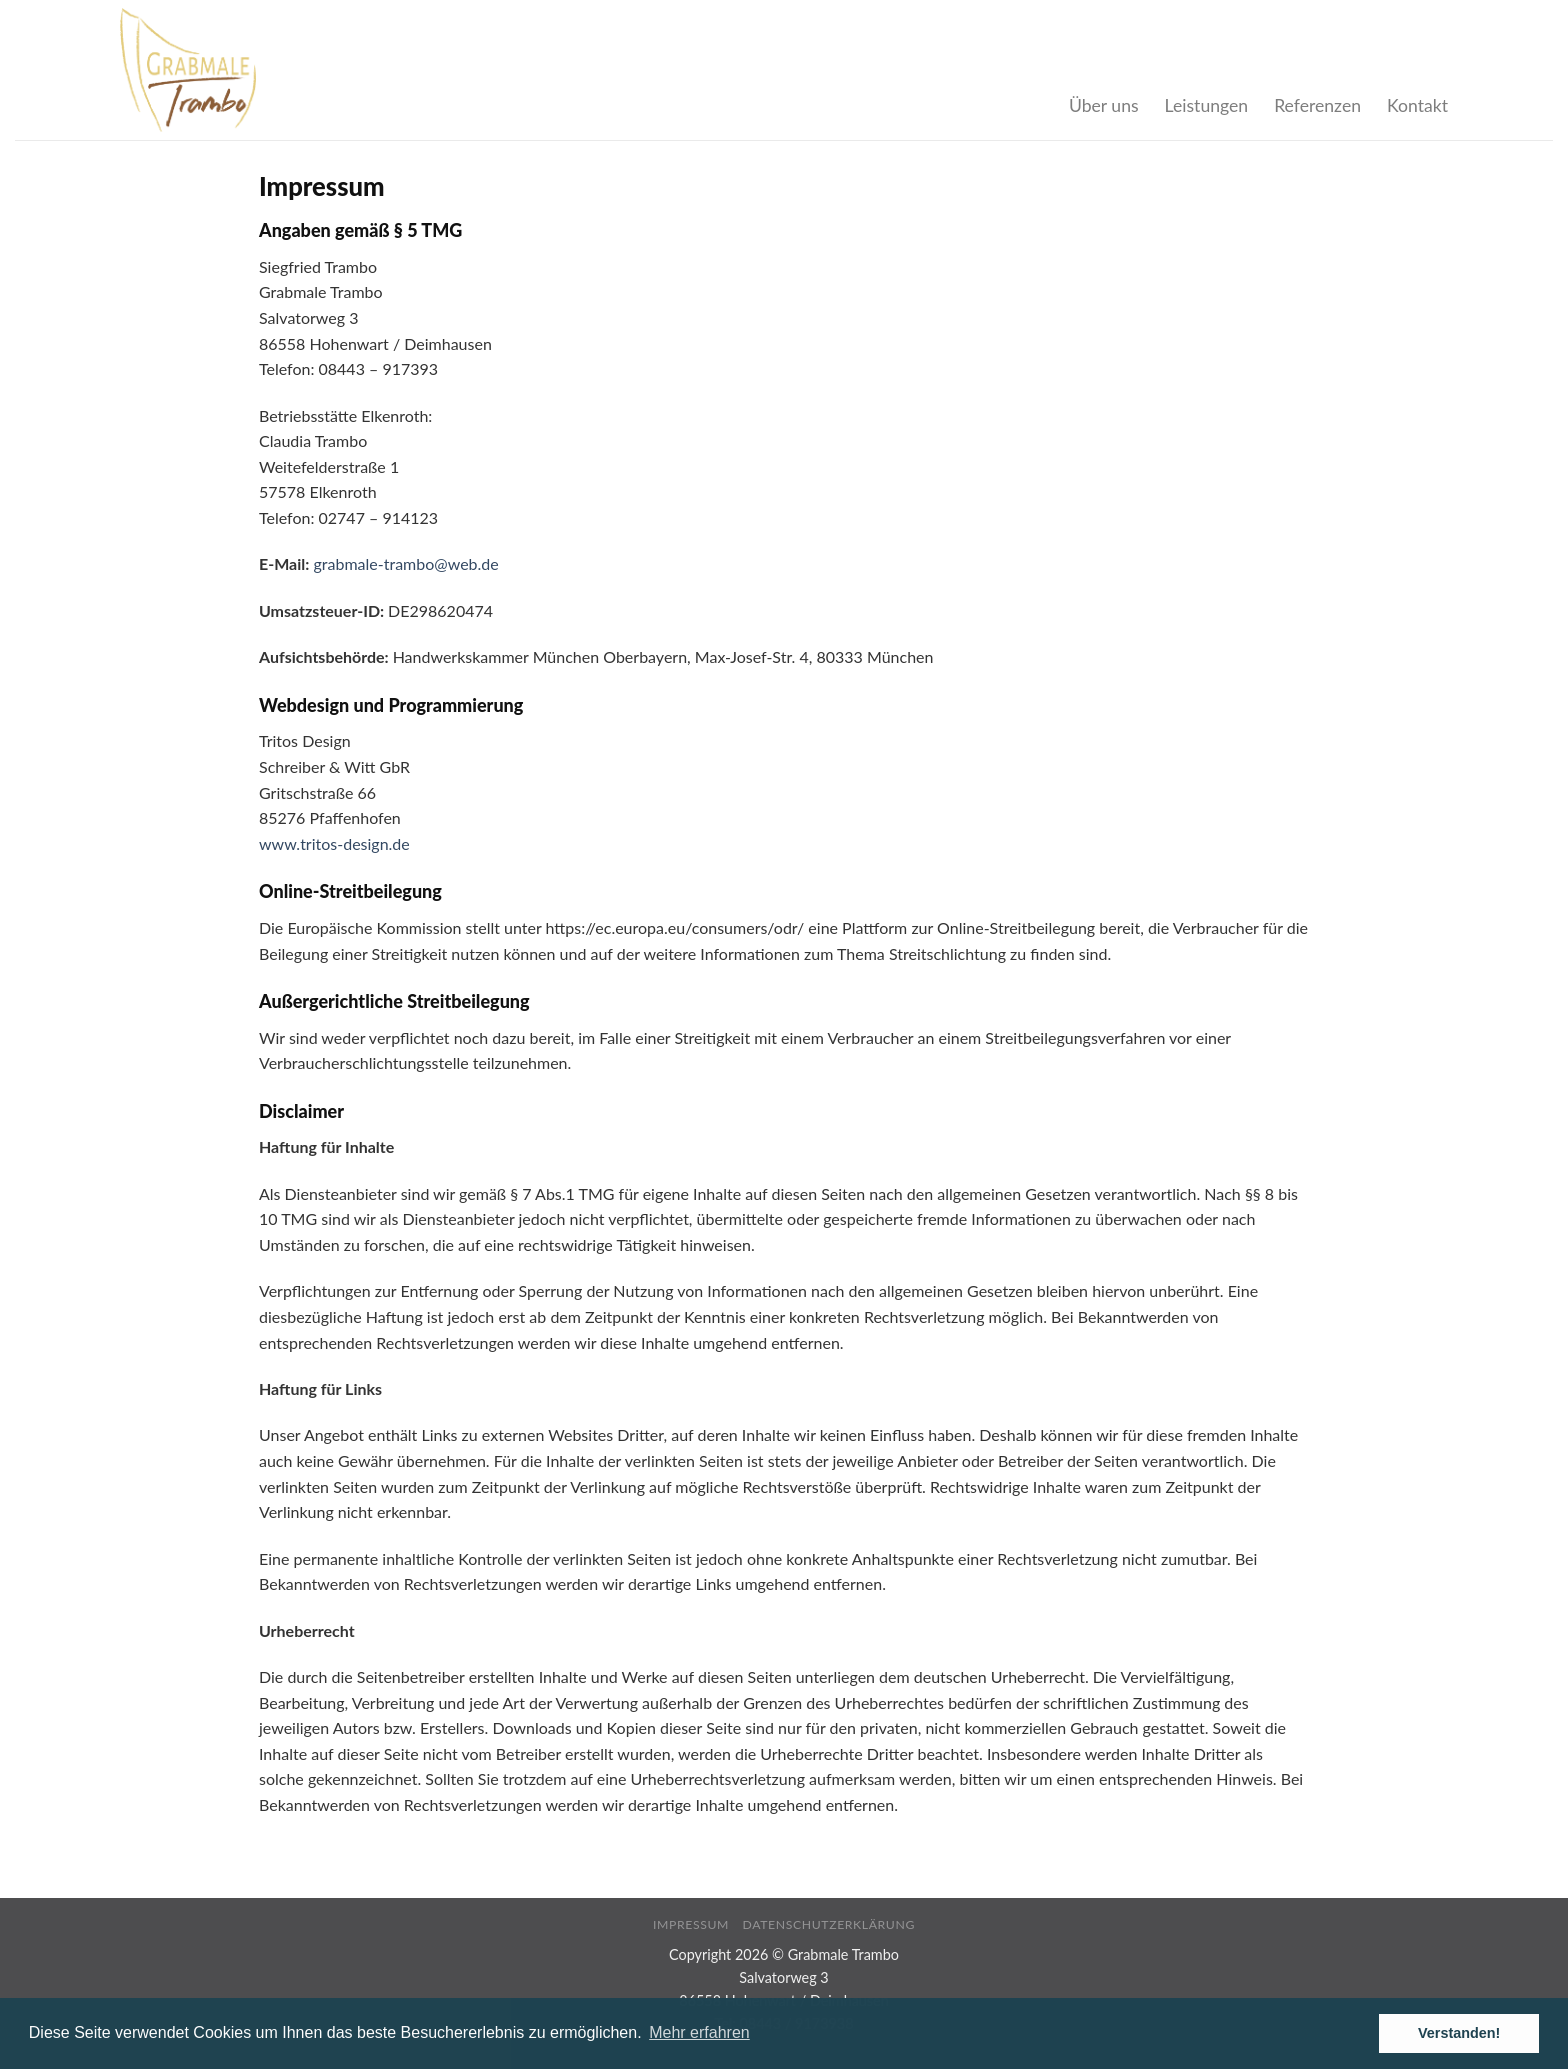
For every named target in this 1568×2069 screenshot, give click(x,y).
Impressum (691, 1924)
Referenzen (1317, 105)
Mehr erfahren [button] (699, 2032)
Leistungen (1207, 105)
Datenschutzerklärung (829, 1924)
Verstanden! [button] (1459, 2033)
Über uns (1104, 105)
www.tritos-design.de (334, 843)
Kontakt (1417, 105)
